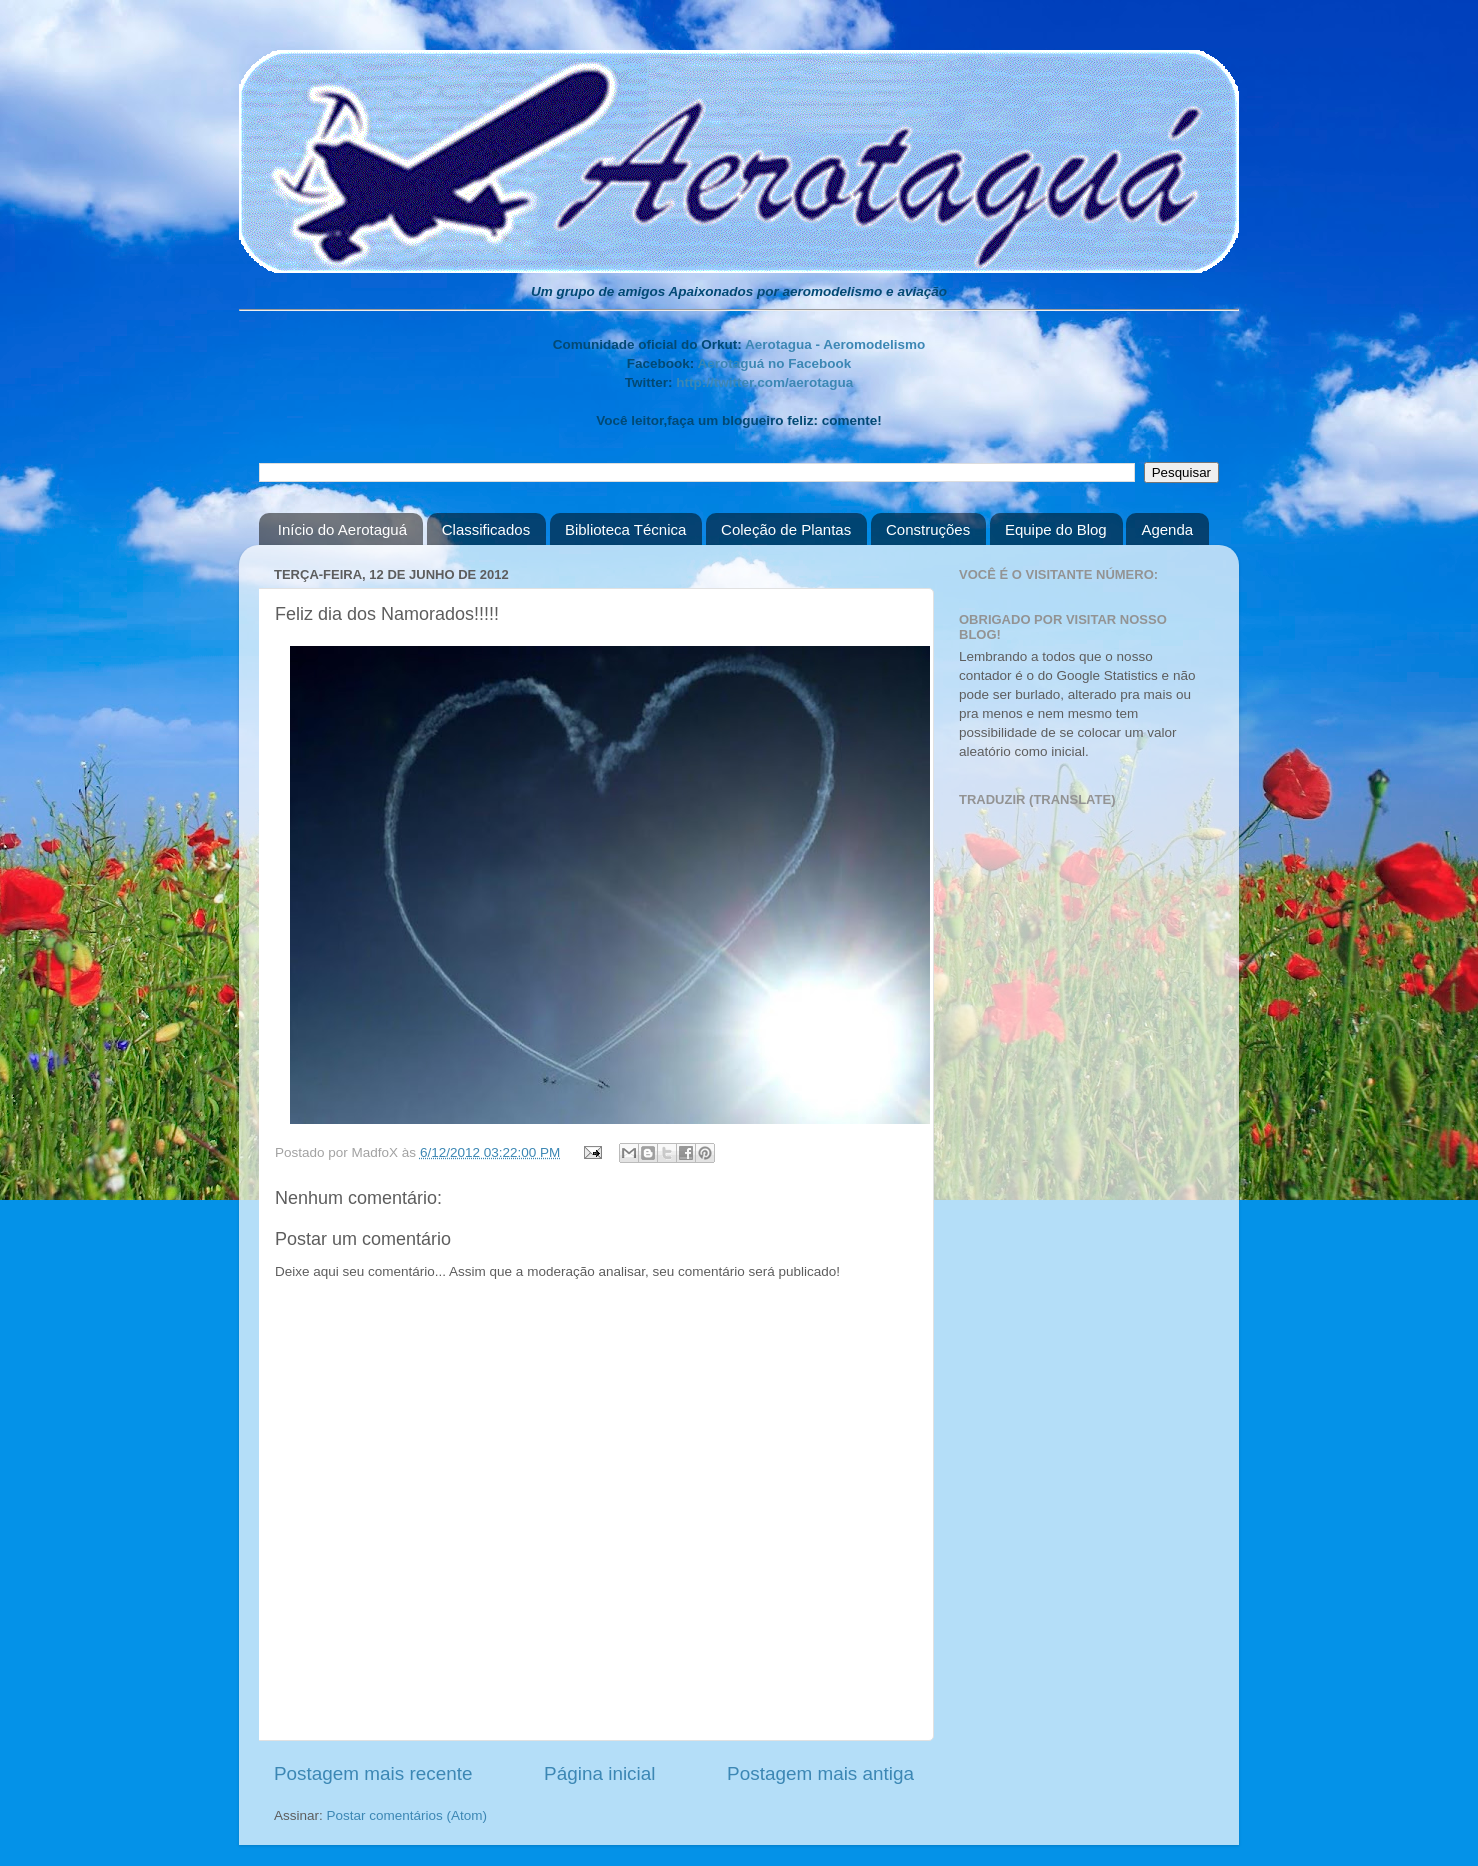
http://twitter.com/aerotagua (764, 382)
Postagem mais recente (373, 1773)
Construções (928, 529)
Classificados (486, 529)
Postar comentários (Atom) (407, 1815)
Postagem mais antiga (820, 1773)
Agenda (1167, 529)
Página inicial (599, 1773)
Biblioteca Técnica (625, 529)
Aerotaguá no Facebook (774, 363)
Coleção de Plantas (786, 529)
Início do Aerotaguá (342, 529)
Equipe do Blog (1056, 529)
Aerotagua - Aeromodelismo (835, 344)
